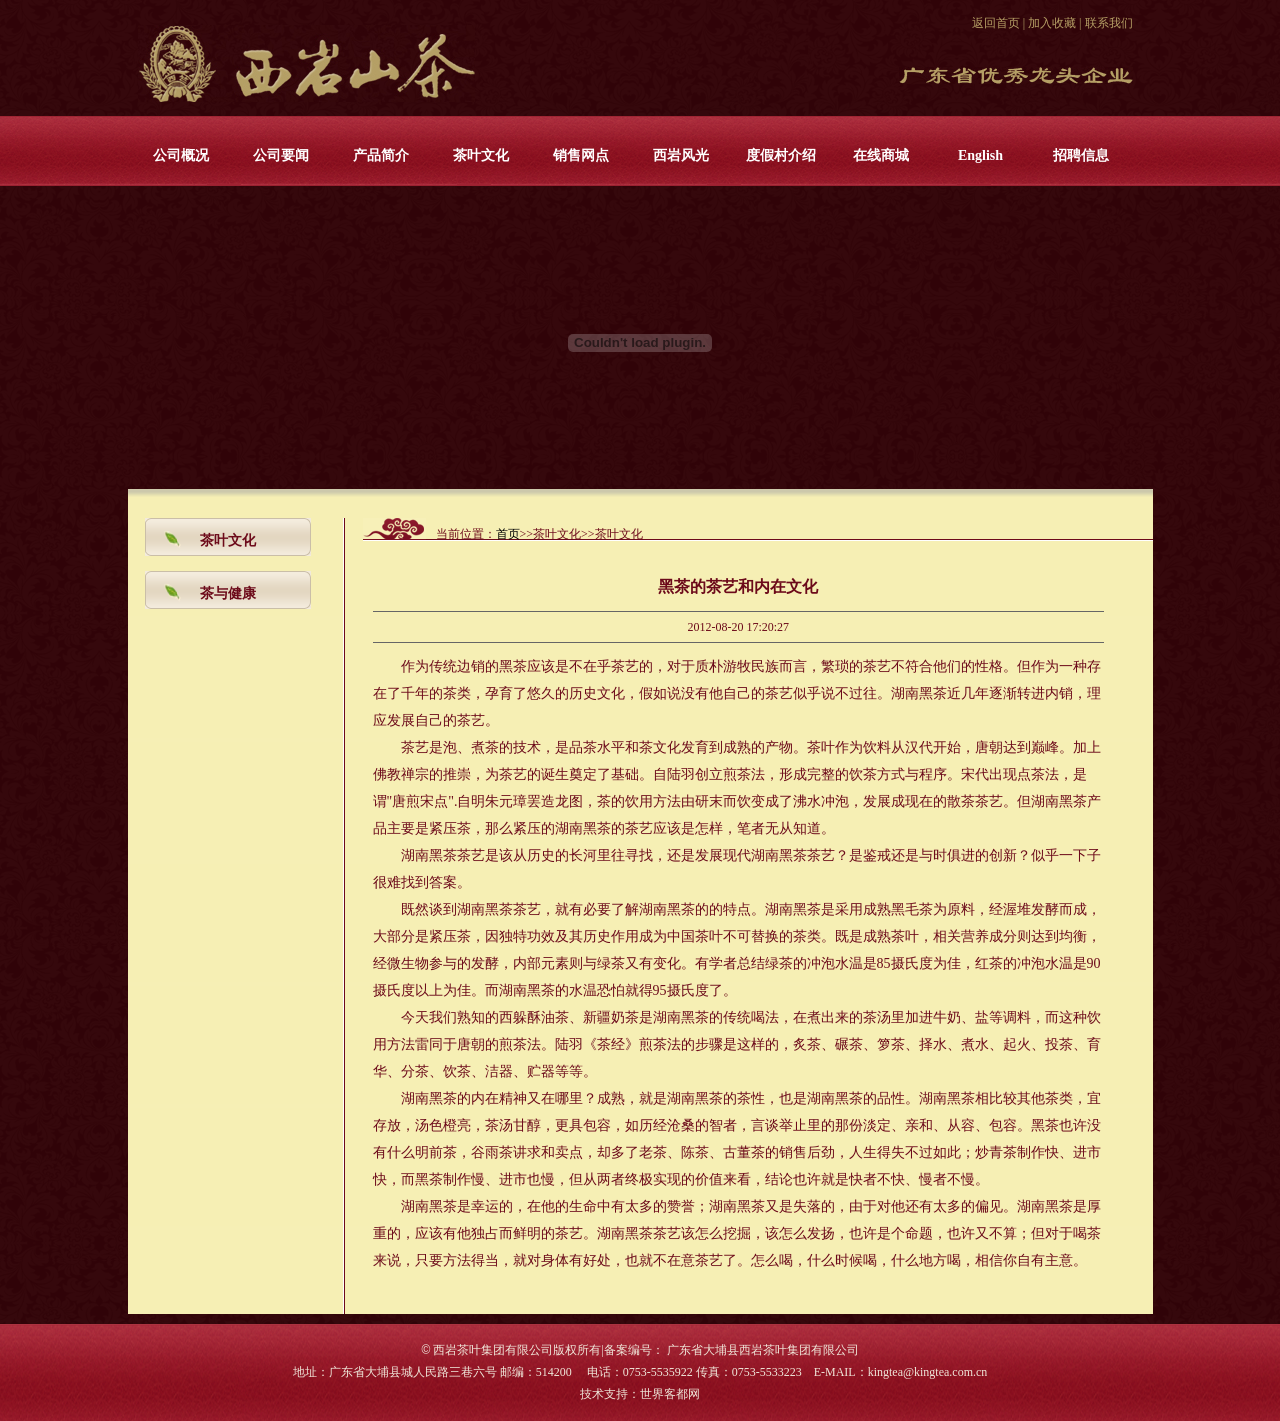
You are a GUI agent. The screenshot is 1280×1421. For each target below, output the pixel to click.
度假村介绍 (781, 155)
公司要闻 (281, 155)
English (980, 155)
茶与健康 (228, 593)
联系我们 (1109, 23)
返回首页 (996, 23)
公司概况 (181, 155)
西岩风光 (681, 155)
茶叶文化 (481, 155)
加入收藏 (1052, 23)
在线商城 (881, 155)
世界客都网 (670, 1394)
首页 (508, 534)
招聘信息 (1081, 155)
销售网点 (581, 155)
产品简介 (381, 155)
